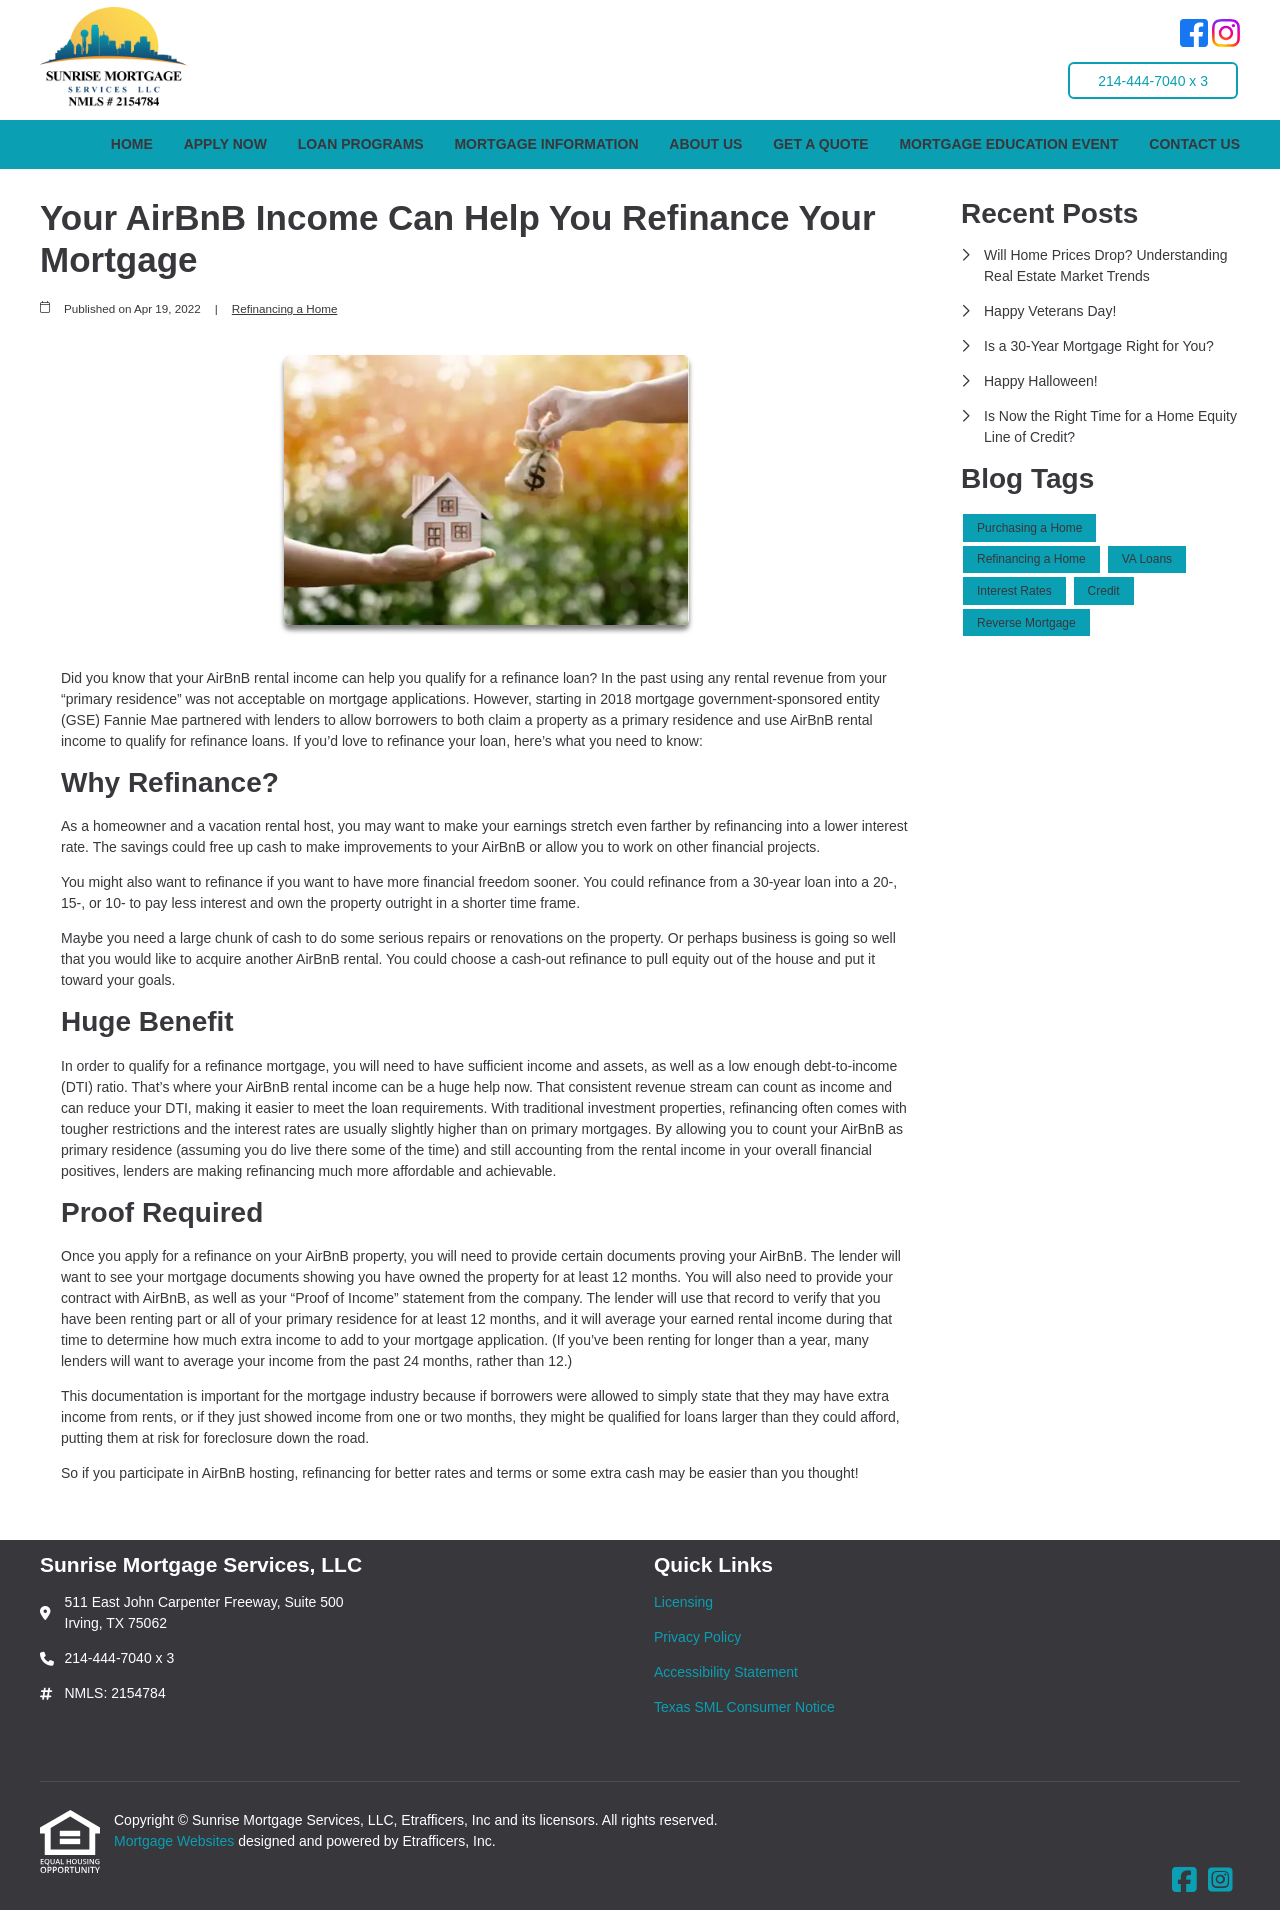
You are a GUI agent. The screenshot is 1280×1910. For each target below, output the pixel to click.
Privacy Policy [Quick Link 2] (697, 1637)
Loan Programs (361, 144)
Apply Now (225, 144)
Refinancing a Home (285, 308)
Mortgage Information (546, 144)
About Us (705, 144)
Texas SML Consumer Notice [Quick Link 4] (744, 1707)
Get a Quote (820, 144)
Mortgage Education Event (1008, 144)
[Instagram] (1226, 36)
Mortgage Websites (176, 1841)
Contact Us (1194, 144)
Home (132, 144)
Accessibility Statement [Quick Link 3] (726, 1672)
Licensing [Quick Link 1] (683, 1602)
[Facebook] (1194, 36)
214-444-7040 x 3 (1153, 81)
